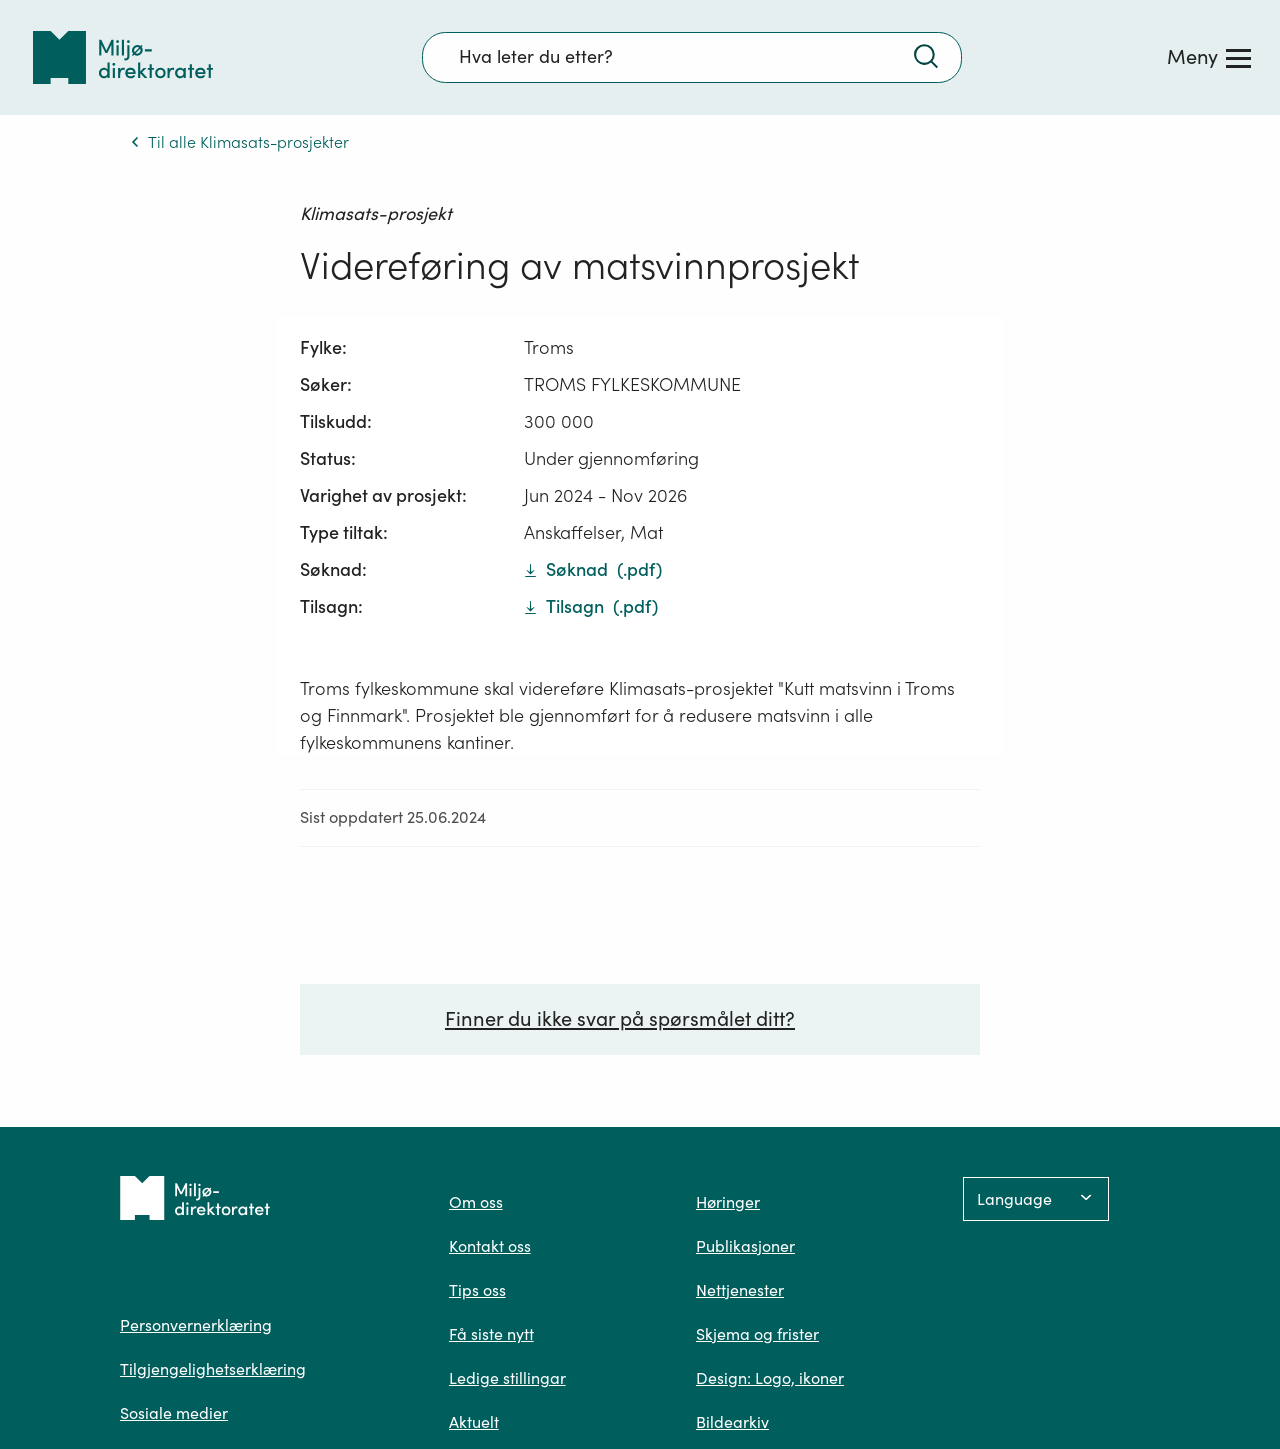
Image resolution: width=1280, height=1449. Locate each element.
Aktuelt (474, 1422)
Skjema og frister (757, 1334)
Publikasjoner (745, 1246)
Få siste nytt (491, 1334)
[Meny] (1209, 57)
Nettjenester (740, 1290)
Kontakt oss (490, 1246)
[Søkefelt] (692, 57)
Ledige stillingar (507, 1378)
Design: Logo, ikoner (770, 1378)
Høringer (728, 1202)
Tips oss (477, 1290)
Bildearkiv (732, 1422)
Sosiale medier (174, 1413)
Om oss (476, 1202)
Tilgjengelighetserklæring (213, 1369)
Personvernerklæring (196, 1325)
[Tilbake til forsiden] (123, 57)
